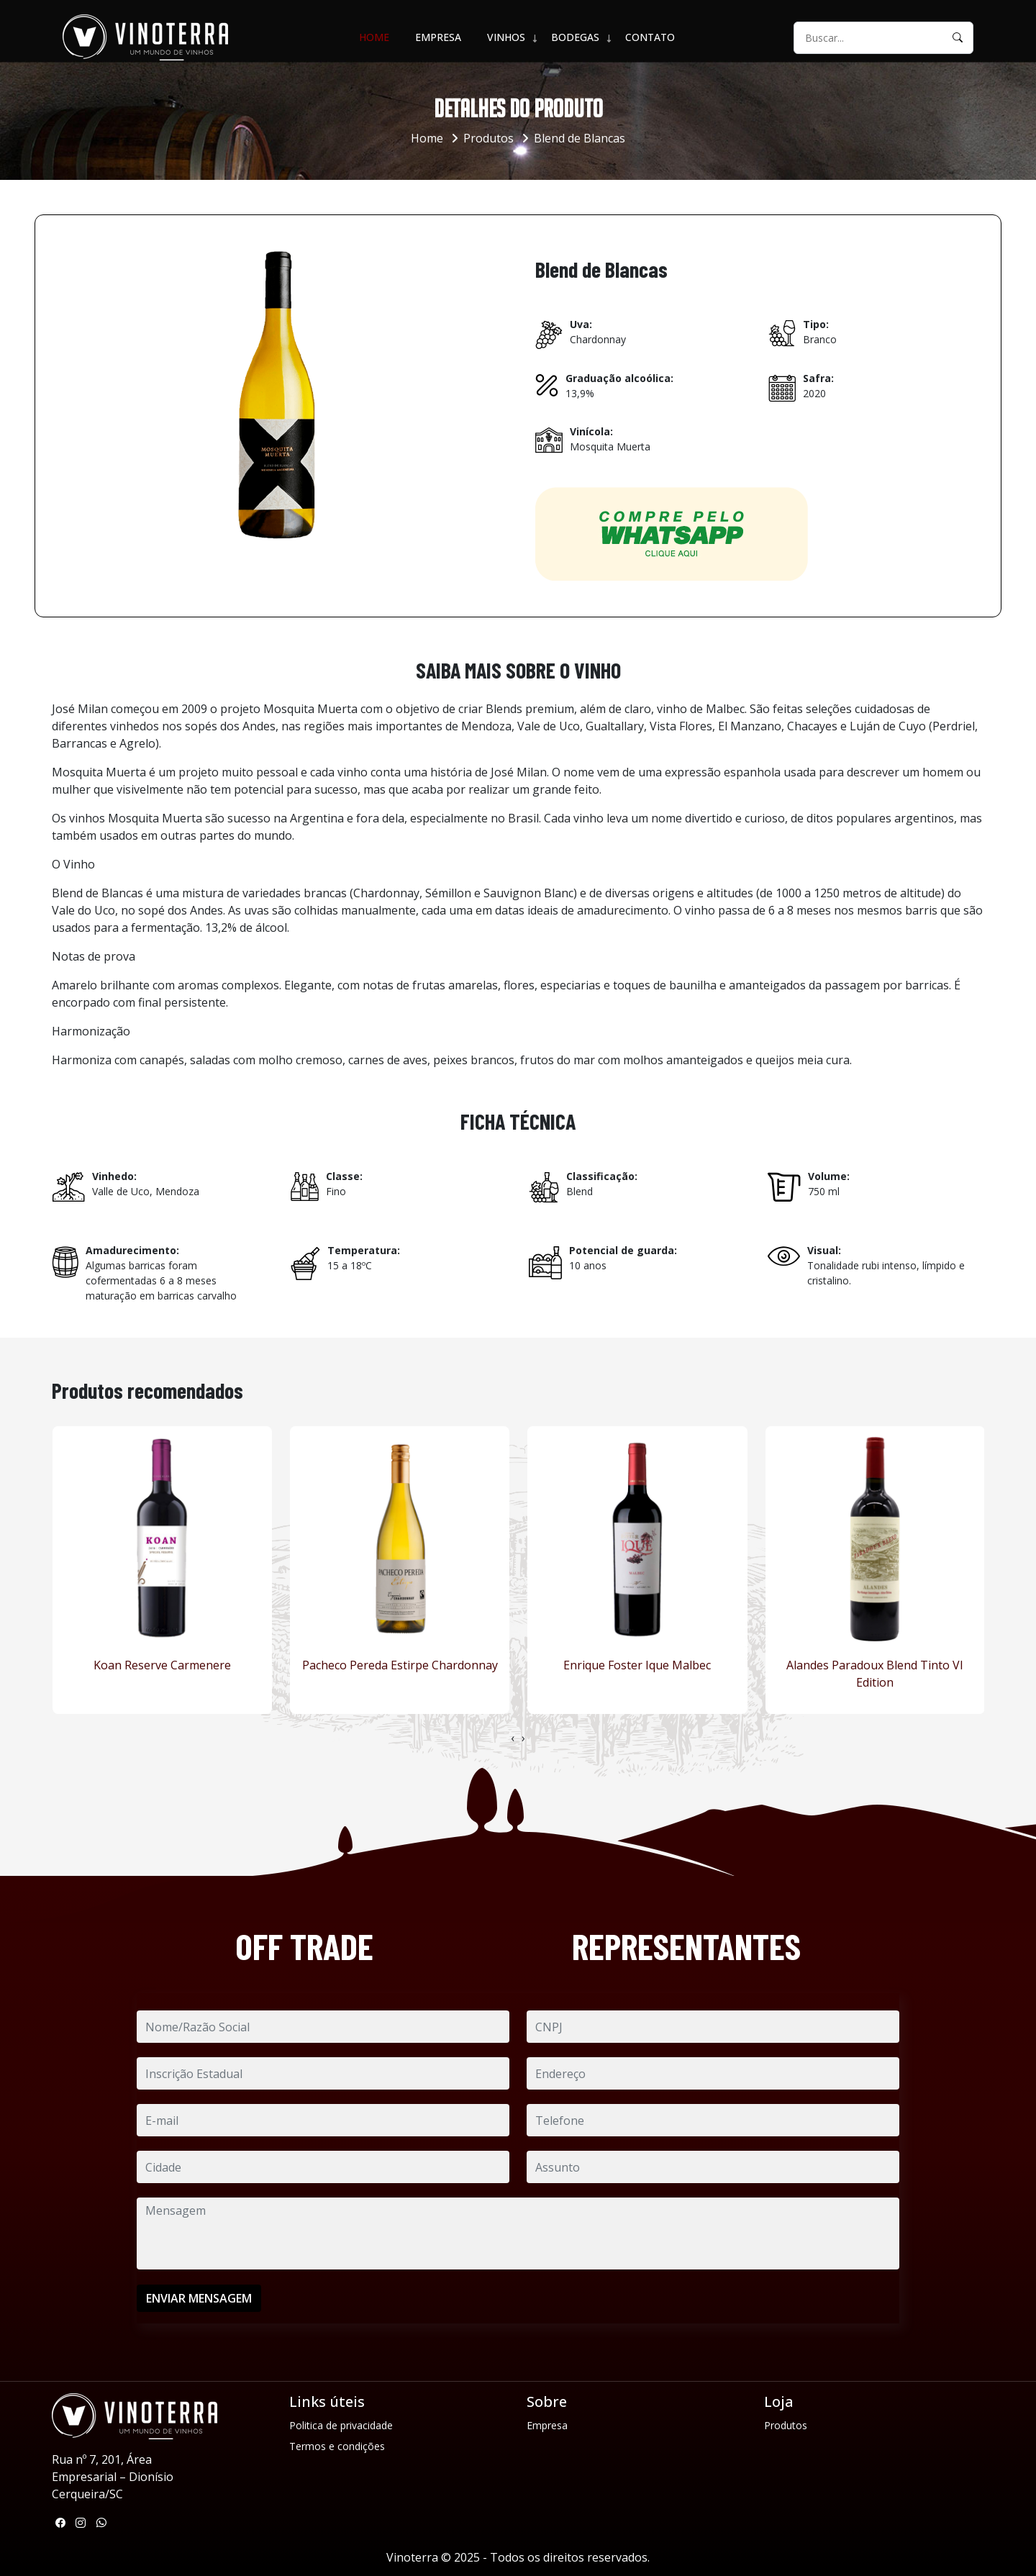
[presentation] (512, 1737)
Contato (650, 37)
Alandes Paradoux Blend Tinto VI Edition (874, 1673)
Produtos (488, 138)
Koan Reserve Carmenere (162, 1665)
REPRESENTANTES (686, 1946)
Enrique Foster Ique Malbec (637, 1665)
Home (374, 37)
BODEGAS (575, 37)
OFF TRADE (304, 1946)
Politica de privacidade (341, 2425)
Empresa (438, 37)
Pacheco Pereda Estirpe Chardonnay (400, 1665)
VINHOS (506, 37)
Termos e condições (337, 2446)
